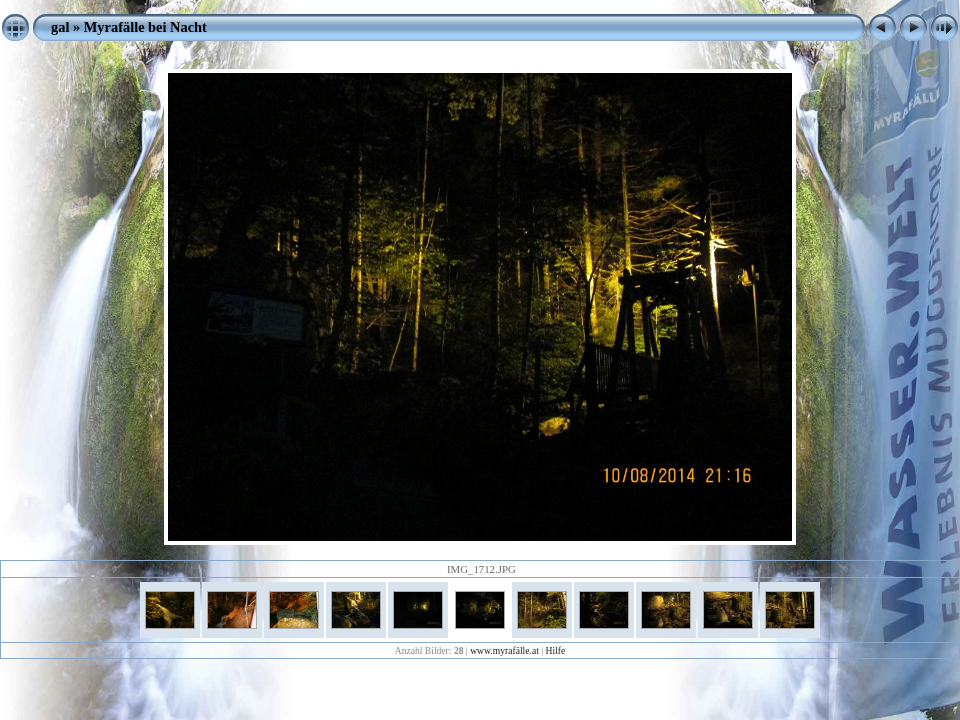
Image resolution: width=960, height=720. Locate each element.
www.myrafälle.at (504, 650)
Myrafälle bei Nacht (145, 27)
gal (60, 27)
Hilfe (556, 650)
